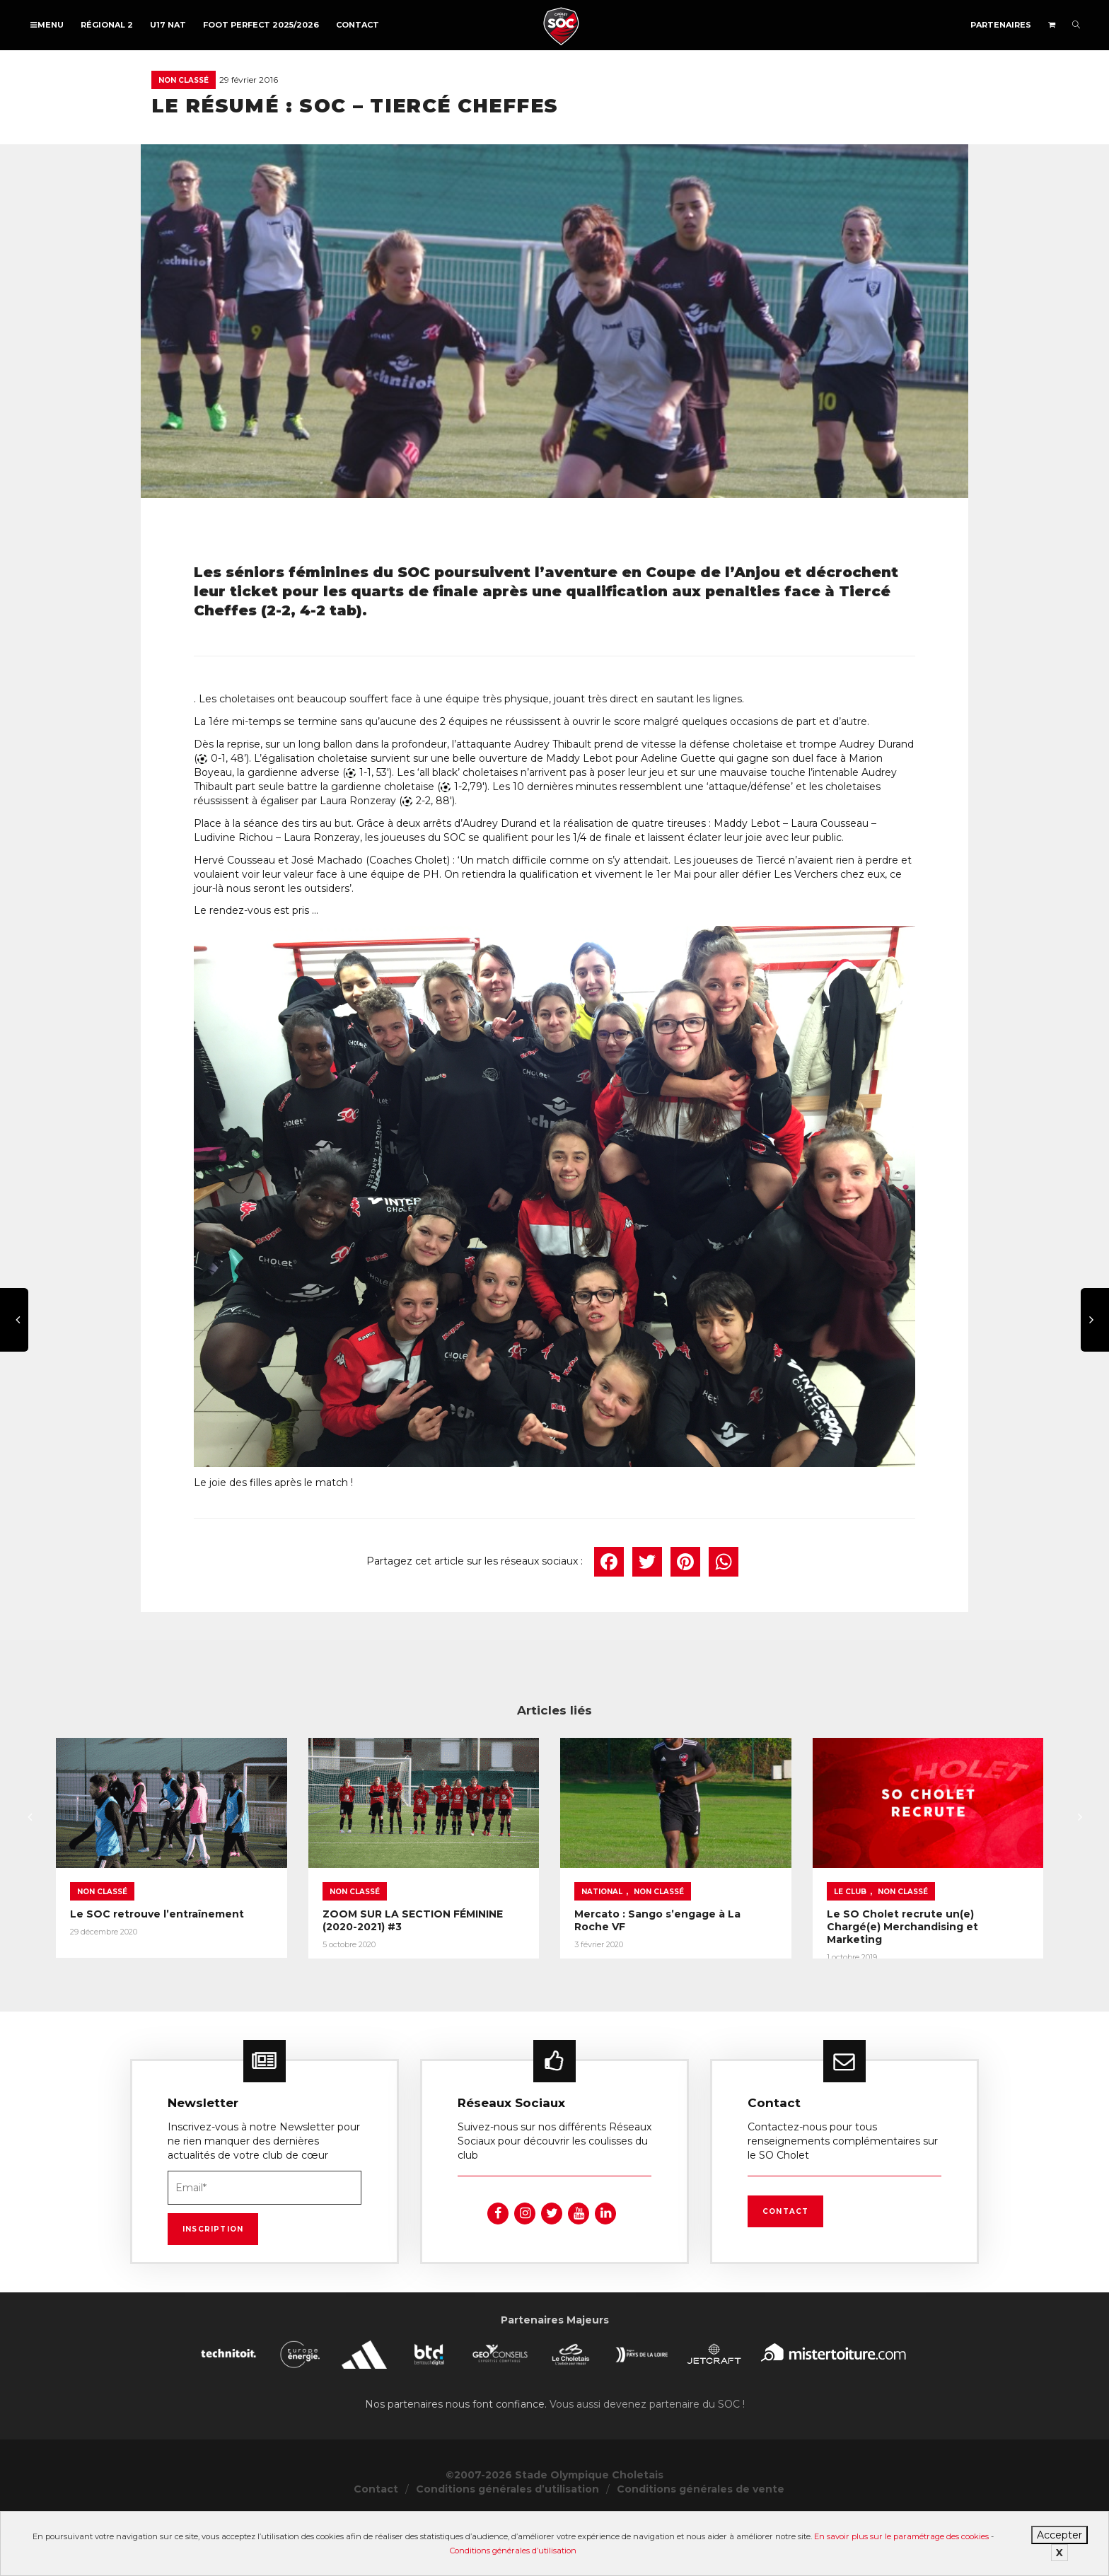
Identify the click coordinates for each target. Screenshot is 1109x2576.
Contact (357, 25)
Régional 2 (107, 25)
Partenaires (1000, 25)
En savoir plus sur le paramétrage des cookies (901, 2536)
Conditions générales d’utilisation (513, 2550)
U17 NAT (168, 25)
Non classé (183, 80)
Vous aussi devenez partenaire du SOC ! (647, 2462)
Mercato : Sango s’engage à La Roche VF (859, 1962)
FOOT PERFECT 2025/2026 (261, 25)
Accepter (1059, 2535)
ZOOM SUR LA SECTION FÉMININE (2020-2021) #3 (541, 1962)
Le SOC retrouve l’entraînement (157, 1962)
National (776, 1940)
